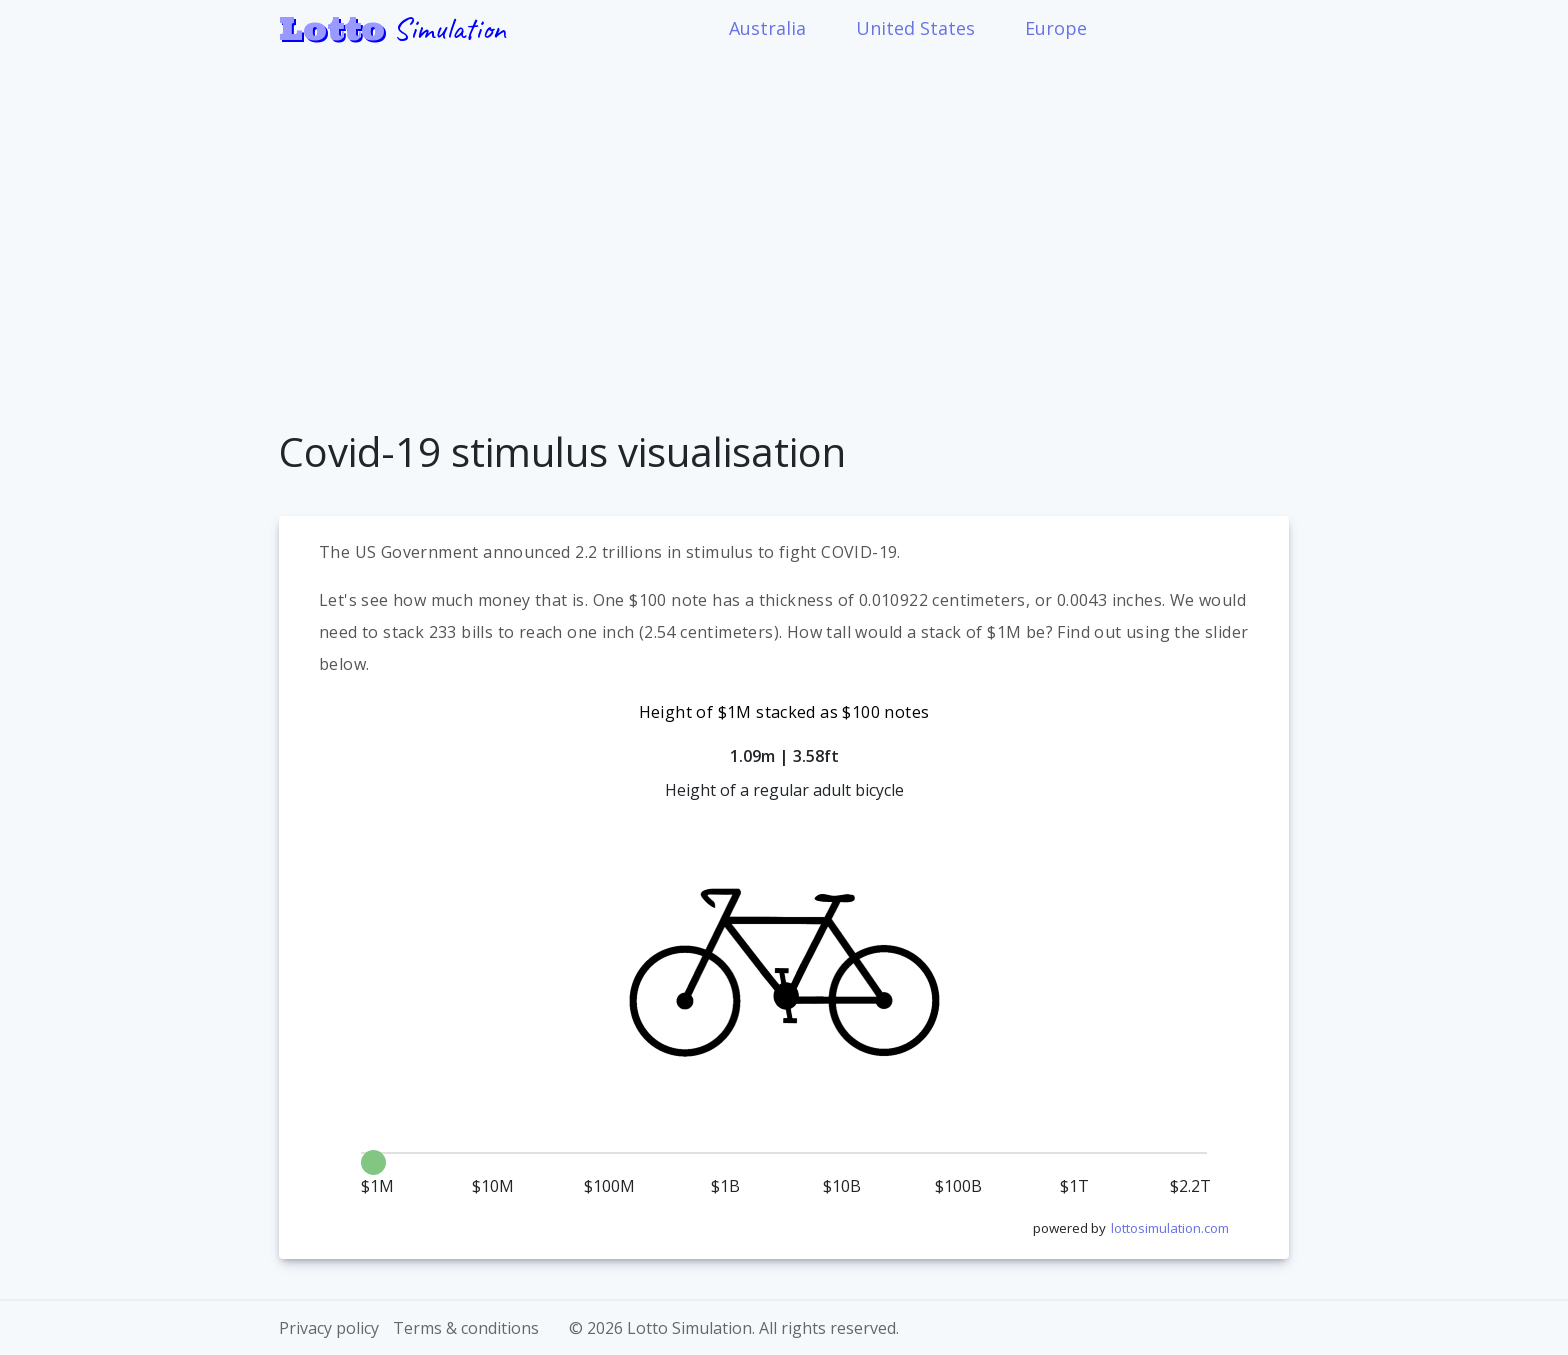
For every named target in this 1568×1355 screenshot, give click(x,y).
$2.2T (1191, 1186)
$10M (493, 1186)
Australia (767, 28)
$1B (726, 1186)
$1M (377, 1186)
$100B (958, 1186)
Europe (1056, 28)
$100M (610, 1186)
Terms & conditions (466, 1328)
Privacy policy (329, 1328)
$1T (1075, 1186)
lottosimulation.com (1170, 1228)
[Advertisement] (784, 228)
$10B (842, 1186)
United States (915, 28)
